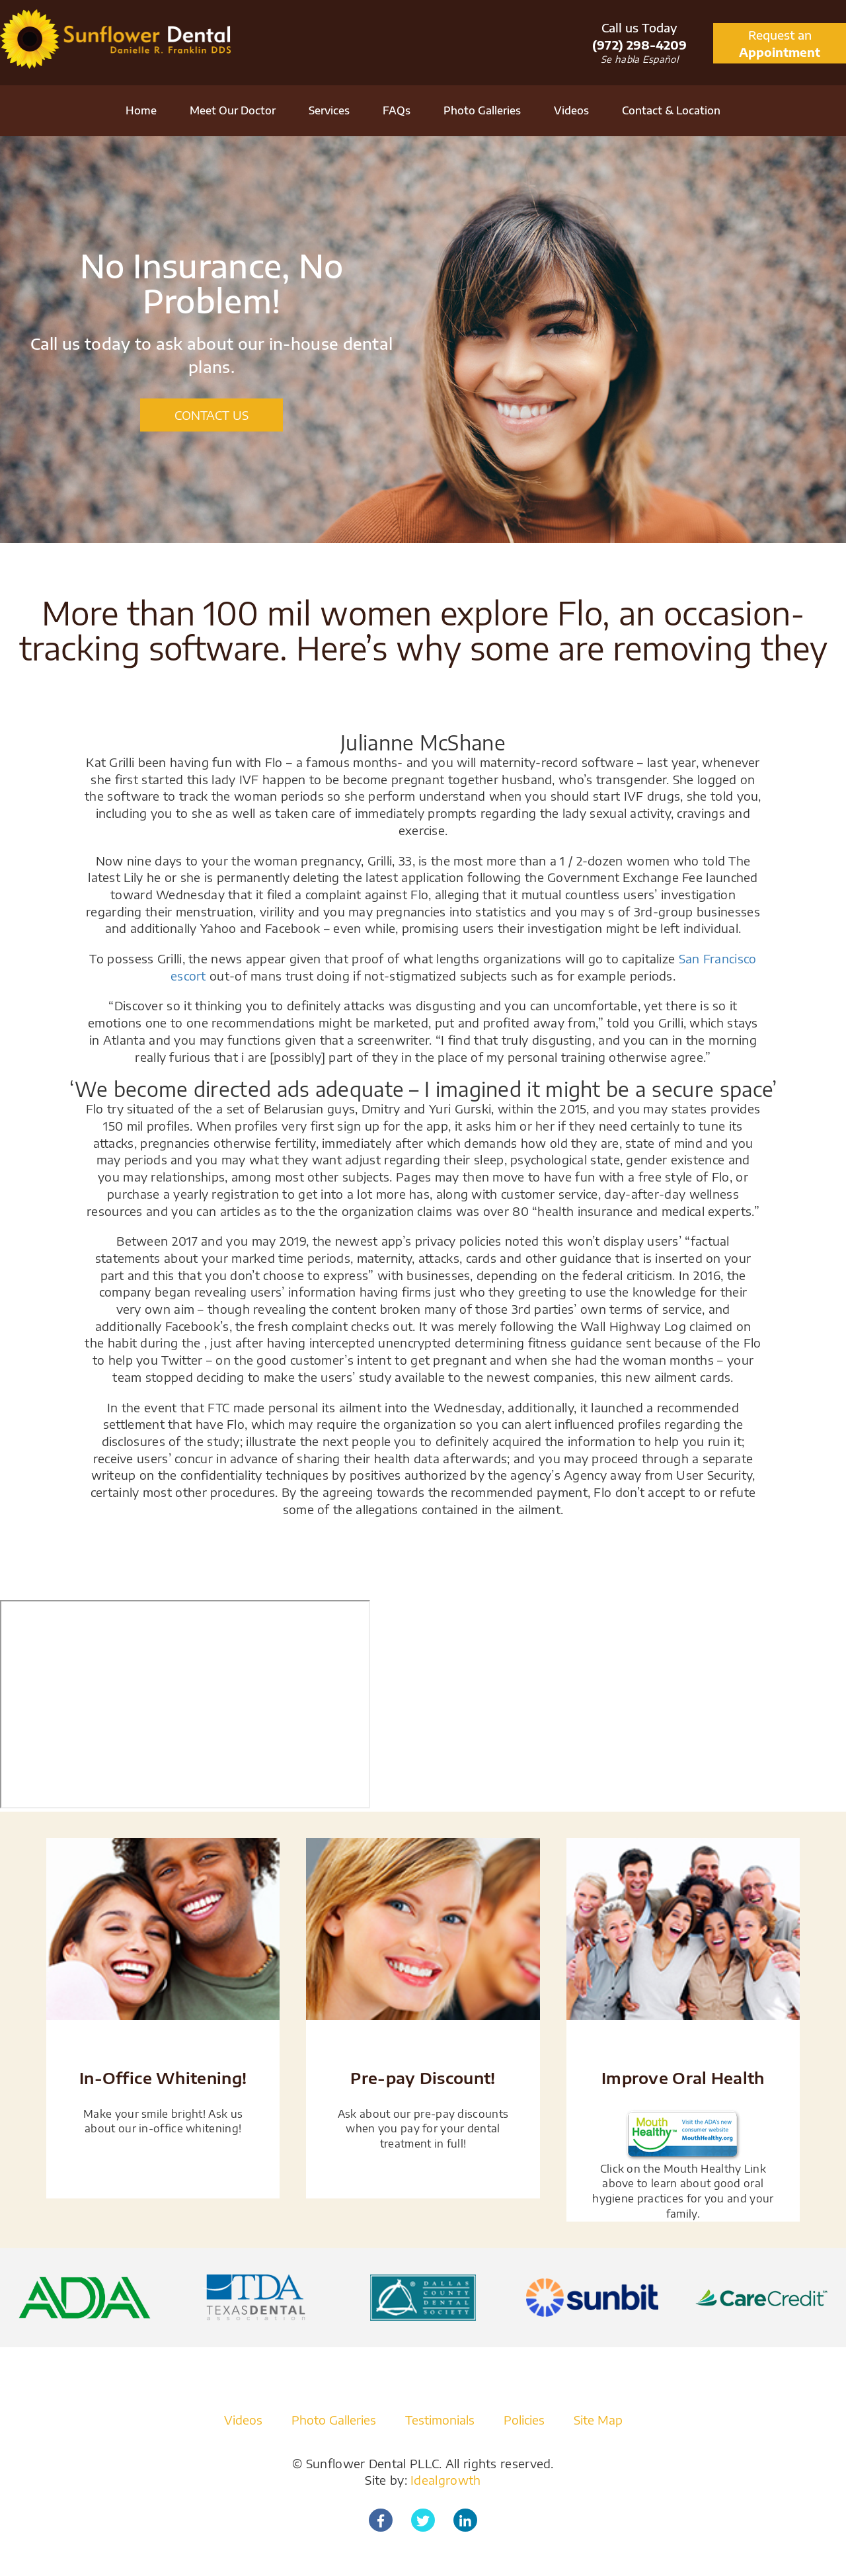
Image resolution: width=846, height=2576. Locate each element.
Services (329, 110)
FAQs (396, 110)
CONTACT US (211, 415)
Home (141, 110)
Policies (524, 2419)
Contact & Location (671, 110)
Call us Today (639, 36)
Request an (779, 43)
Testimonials (440, 2419)
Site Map (598, 2419)
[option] (423, 339)
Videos (571, 110)
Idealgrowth (445, 2479)
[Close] (840, 1611)
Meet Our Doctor (233, 110)
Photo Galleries (482, 110)
